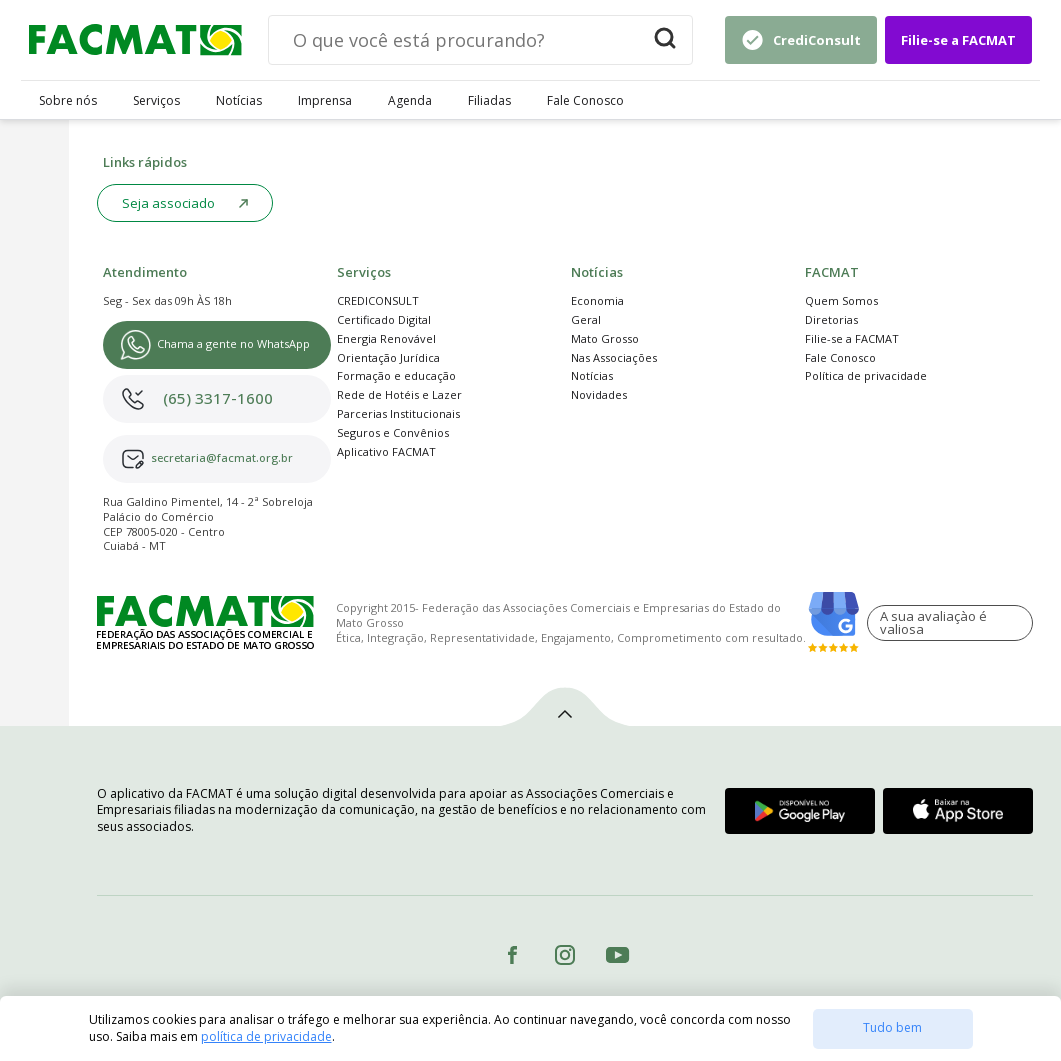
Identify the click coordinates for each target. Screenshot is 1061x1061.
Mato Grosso (605, 338)
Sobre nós (68, 101)
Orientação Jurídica (388, 357)
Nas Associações (614, 357)
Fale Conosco (585, 101)
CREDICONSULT (378, 300)
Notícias (239, 101)
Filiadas (489, 101)
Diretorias (831, 319)
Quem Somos (841, 300)
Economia (597, 300)
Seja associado (168, 203)
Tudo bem (892, 1027)
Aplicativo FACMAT (386, 451)
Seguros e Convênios (393, 432)
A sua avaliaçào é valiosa (933, 622)
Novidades (599, 394)
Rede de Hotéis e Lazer (399, 394)
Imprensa (325, 101)
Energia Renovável (386, 338)
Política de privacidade (866, 375)
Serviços (156, 101)
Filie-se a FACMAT (958, 40)
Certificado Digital (384, 319)
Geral (586, 319)
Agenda (410, 101)
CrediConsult (817, 40)
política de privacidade (266, 1036)
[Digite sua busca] (453, 40)
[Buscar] (665, 40)
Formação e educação (396, 375)
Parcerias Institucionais (398, 413)
